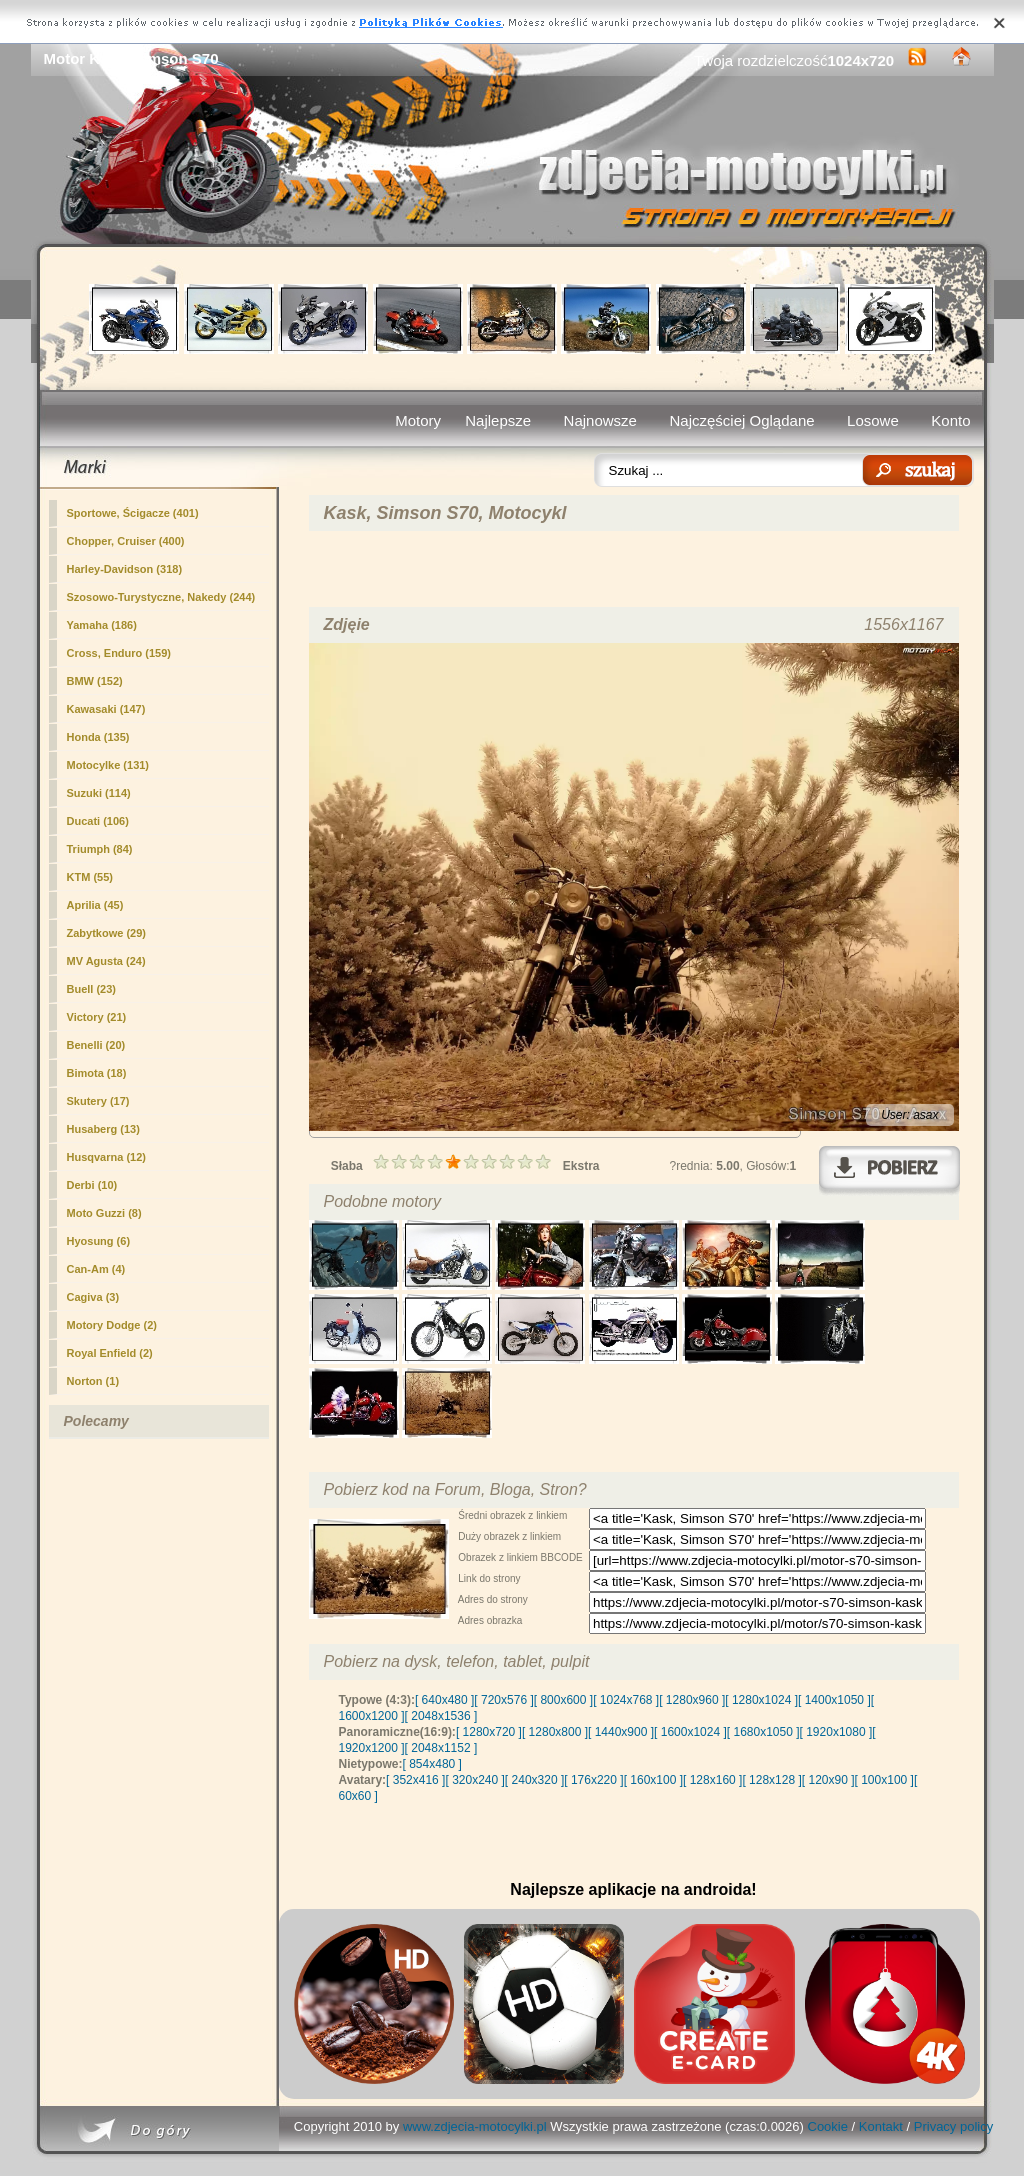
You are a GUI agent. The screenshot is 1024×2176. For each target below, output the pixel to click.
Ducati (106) (98, 821)
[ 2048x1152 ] (441, 1748)
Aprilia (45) (95, 905)
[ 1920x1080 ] (836, 1732)
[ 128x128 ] (771, 1780)
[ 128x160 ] (712, 1780)
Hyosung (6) (99, 1241)
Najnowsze (600, 420)
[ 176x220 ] (593, 1780)
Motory (418, 420)
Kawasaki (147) (106, 709)
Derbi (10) (92, 1185)
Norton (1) (93, 1381)
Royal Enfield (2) (110, 1353)
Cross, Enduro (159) (119, 653)
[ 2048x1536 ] (441, 1716)
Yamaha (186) (102, 625)
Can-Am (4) (96, 1269)
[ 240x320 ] (534, 1780)
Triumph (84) (100, 849)
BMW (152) (95, 681)
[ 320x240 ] (474, 1780)
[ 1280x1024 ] (761, 1700)
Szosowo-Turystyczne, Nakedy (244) (161, 597)
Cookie (828, 2126)
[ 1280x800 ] (555, 1732)
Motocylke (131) (108, 765)
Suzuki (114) (99, 793)
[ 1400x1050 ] (834, 1700)
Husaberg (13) (103, 1129)
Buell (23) (92, 989)
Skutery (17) (98, 1101)
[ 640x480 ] (444, 1700)
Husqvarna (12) (106, 1157)
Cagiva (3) (93, 1297)
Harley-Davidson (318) (125, 569)
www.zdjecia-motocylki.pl (475, 2126)
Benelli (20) (96, 1045)
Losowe (873, 420)
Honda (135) (98, 737)
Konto (950, 420)
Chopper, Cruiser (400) (126, 541)
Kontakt (881, 2126)
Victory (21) (97, 1017)
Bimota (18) (97, 1073)
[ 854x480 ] (432, 1764)
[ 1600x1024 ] (690, 1732)
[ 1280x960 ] (692, 1700)
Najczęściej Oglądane (741, 420)
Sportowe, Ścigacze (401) (133, 513)
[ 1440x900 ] (621, 1732)
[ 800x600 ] (563, 1700)
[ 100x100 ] (884, 1780)
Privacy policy (953, 2126)
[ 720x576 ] (503, 1700)
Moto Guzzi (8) (104, 1213)
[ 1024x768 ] (626, 1700)
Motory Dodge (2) (112, 1325)
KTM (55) (90, 877)
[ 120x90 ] (828, 1780)
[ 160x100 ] (653, 1780)
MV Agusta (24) (106, 961)
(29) (106, 933)
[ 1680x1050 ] (763, 1732)
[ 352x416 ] (415, 1780)
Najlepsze (498, 420)
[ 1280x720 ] (489, 1732)
